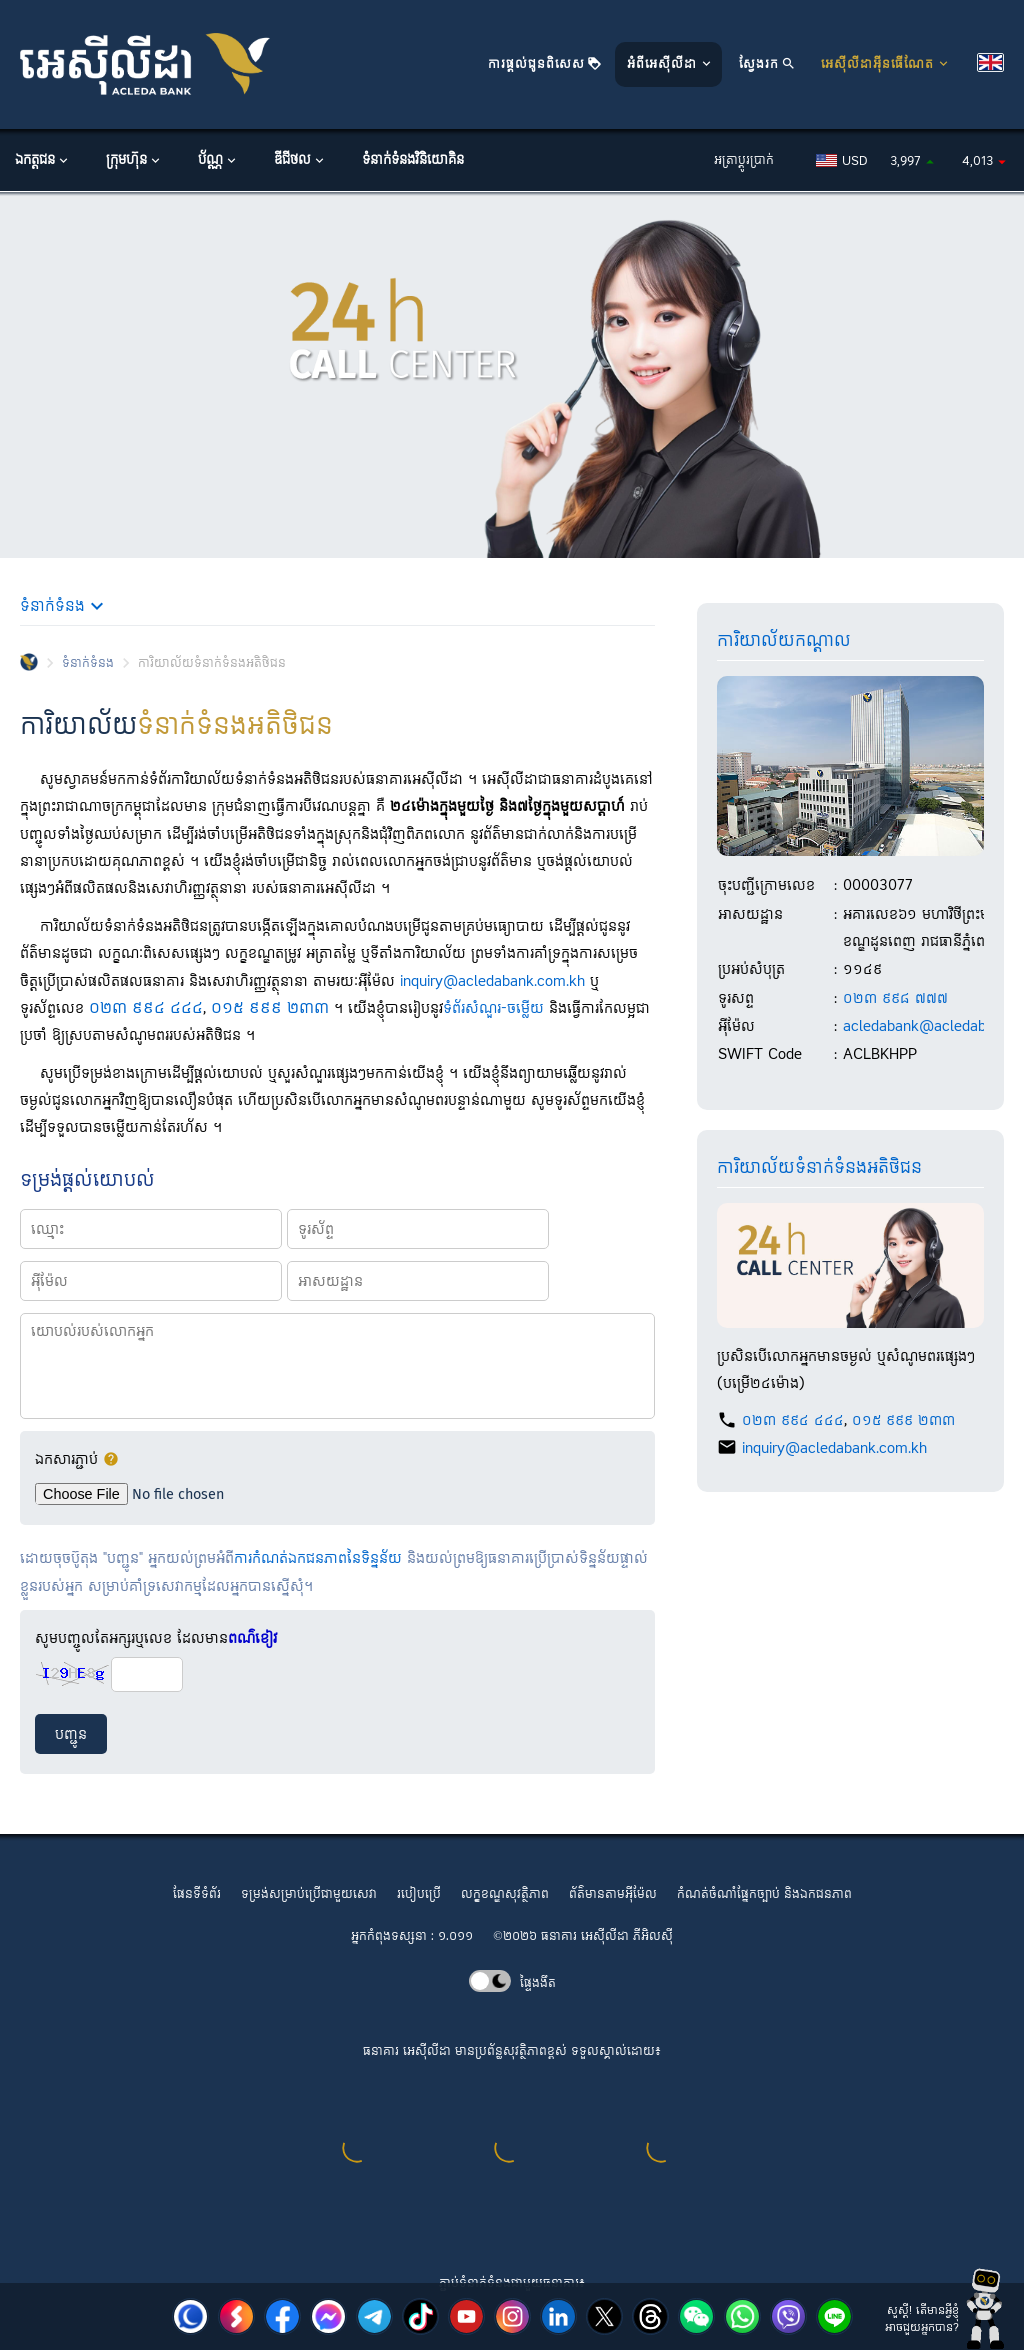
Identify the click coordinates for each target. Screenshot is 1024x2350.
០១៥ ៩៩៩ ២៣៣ (270, 1008)
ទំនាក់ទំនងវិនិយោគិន (413, 160)
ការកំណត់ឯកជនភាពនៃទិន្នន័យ (318, 1558)
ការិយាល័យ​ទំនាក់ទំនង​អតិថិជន (819, 1168)
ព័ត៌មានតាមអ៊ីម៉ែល (613, 1894)
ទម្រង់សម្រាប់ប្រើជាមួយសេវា (309, 1894)
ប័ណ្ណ (218, 160)
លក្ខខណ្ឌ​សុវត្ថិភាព (505, 1894)
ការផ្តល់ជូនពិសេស (545, 64)
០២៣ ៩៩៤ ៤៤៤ (146, 1008)
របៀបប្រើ (419, 1894)
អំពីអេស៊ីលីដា (670, 64)
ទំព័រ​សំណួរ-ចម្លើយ (493, 1008)
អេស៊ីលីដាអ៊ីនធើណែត (886, 64)
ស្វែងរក (767, 64)
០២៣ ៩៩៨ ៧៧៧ (895, 998)
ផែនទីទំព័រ (197, 1894)
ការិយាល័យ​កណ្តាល (784, 641)
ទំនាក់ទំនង (88, 663)
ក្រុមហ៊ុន (134, 160)
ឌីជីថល (300, 160)
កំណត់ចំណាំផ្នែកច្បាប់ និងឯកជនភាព (764, 1894)
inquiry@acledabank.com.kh (492, 981)
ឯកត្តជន (43, 160)
